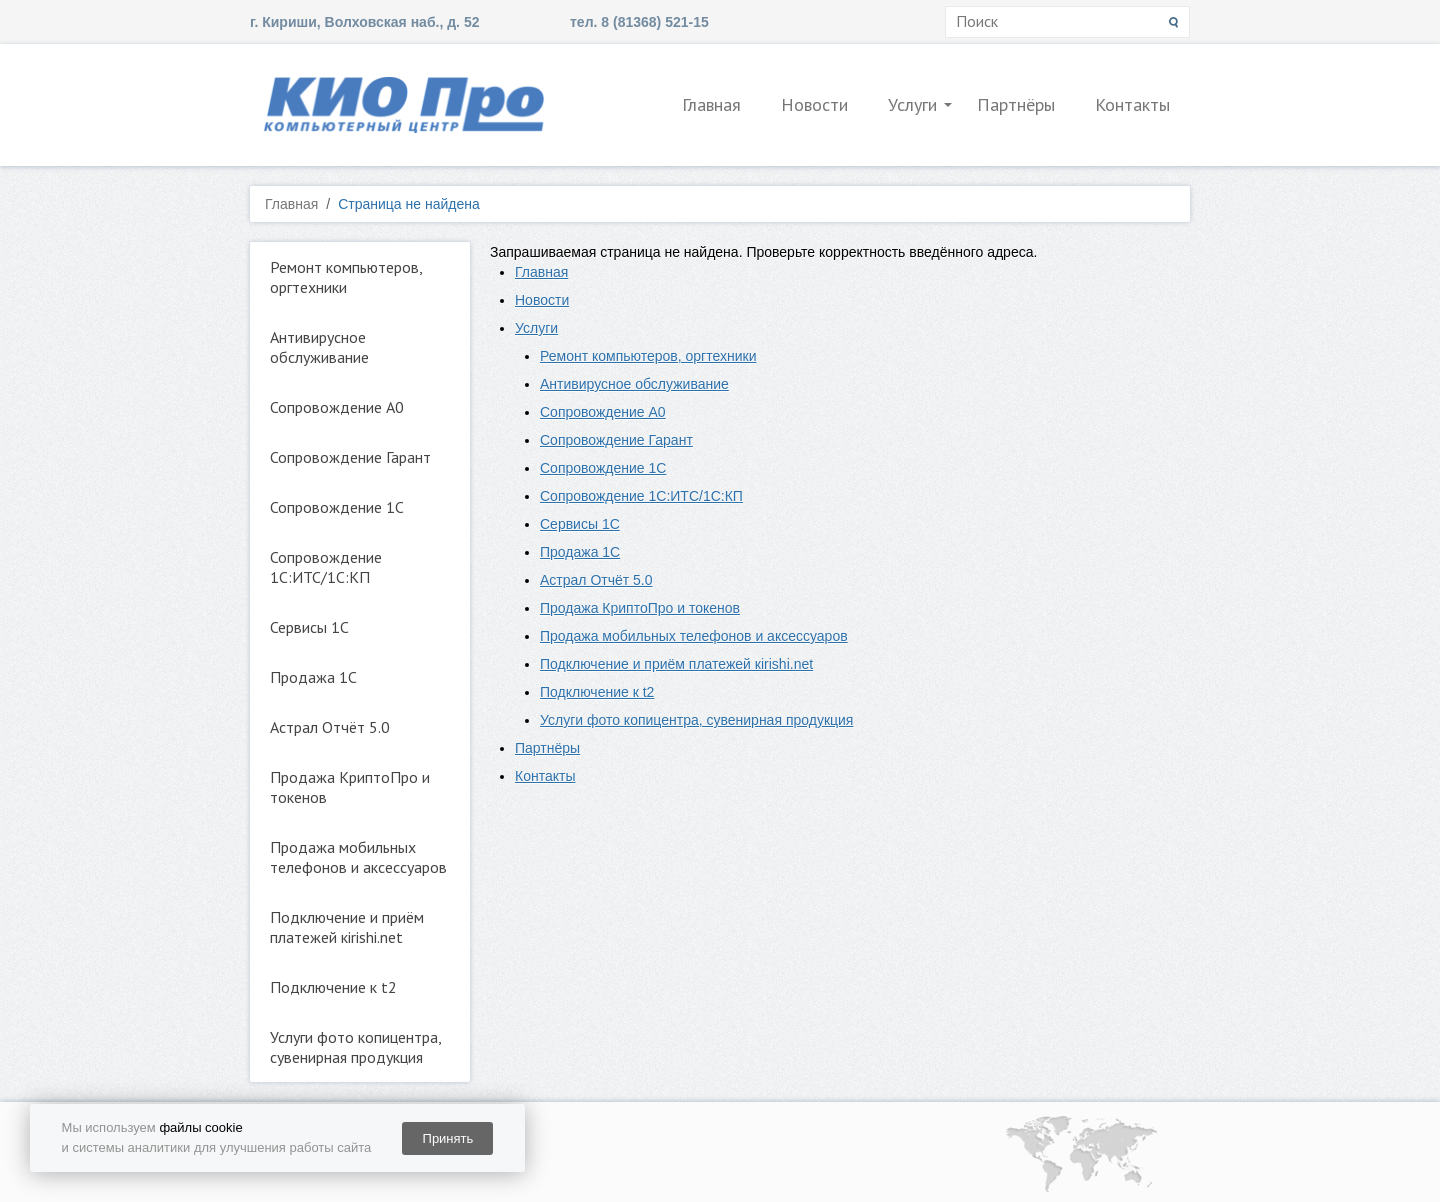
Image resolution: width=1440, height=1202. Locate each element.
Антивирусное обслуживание (319, 347)
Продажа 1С (313, 677)
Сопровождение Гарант (350, 457)
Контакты (1132, 104)
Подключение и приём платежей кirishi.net (347, 927)
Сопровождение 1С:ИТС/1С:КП (326, 567)
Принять (448, 1138)
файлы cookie (200, 1127)
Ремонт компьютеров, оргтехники (346, 277)
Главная (711, 104)
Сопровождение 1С (337, 507)
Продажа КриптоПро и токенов (350, 787)
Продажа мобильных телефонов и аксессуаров (358, 857)
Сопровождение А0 (337, 407)
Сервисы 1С (309, 627)
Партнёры (1016, 104)
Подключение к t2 (333, 987)
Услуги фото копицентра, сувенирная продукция (355, 1047)
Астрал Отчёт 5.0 (330, 727)
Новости (814, 104)
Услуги (912, 104)
